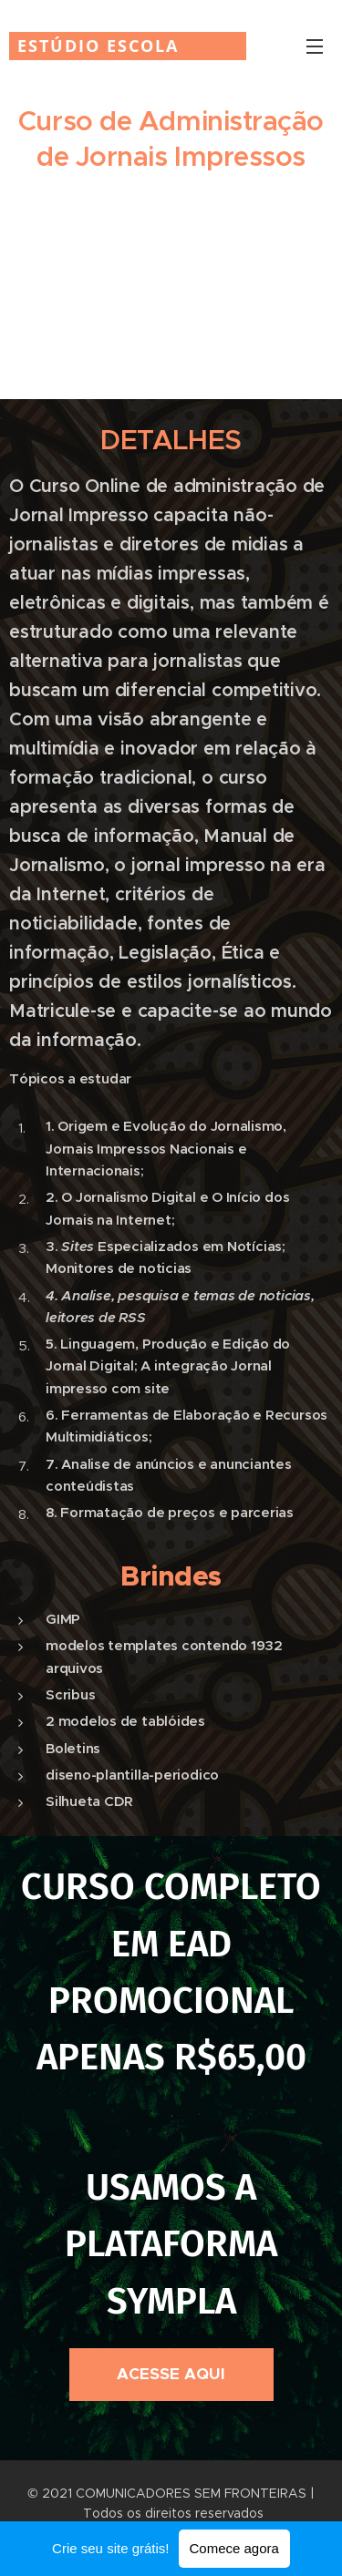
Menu (314, 46)
